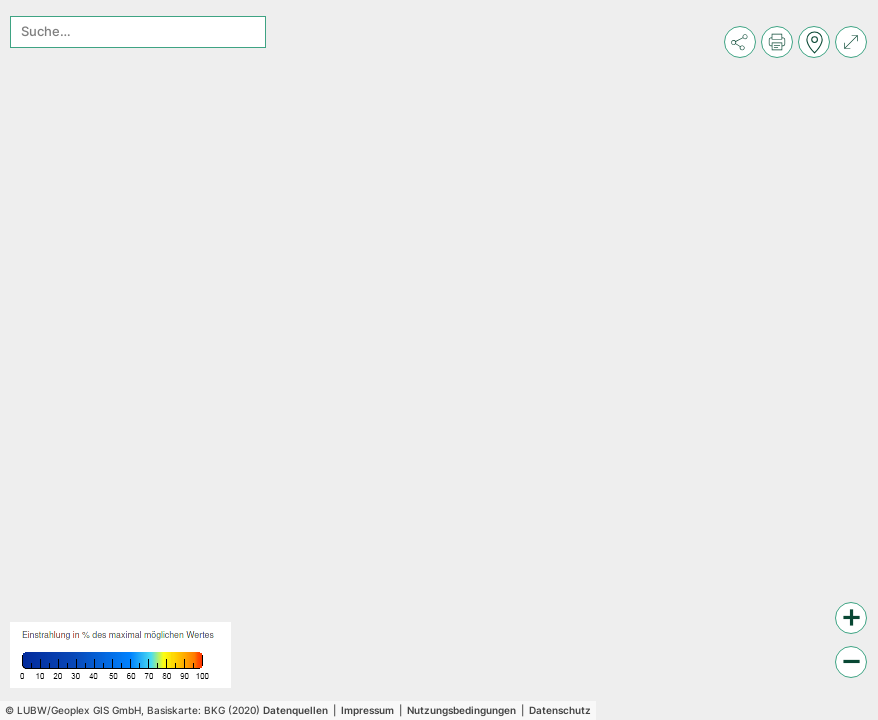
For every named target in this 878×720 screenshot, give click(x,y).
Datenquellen (295, 710)
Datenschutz (560, 710)
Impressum (367, 710)
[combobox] (138, 32)
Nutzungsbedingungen (461, 710)
